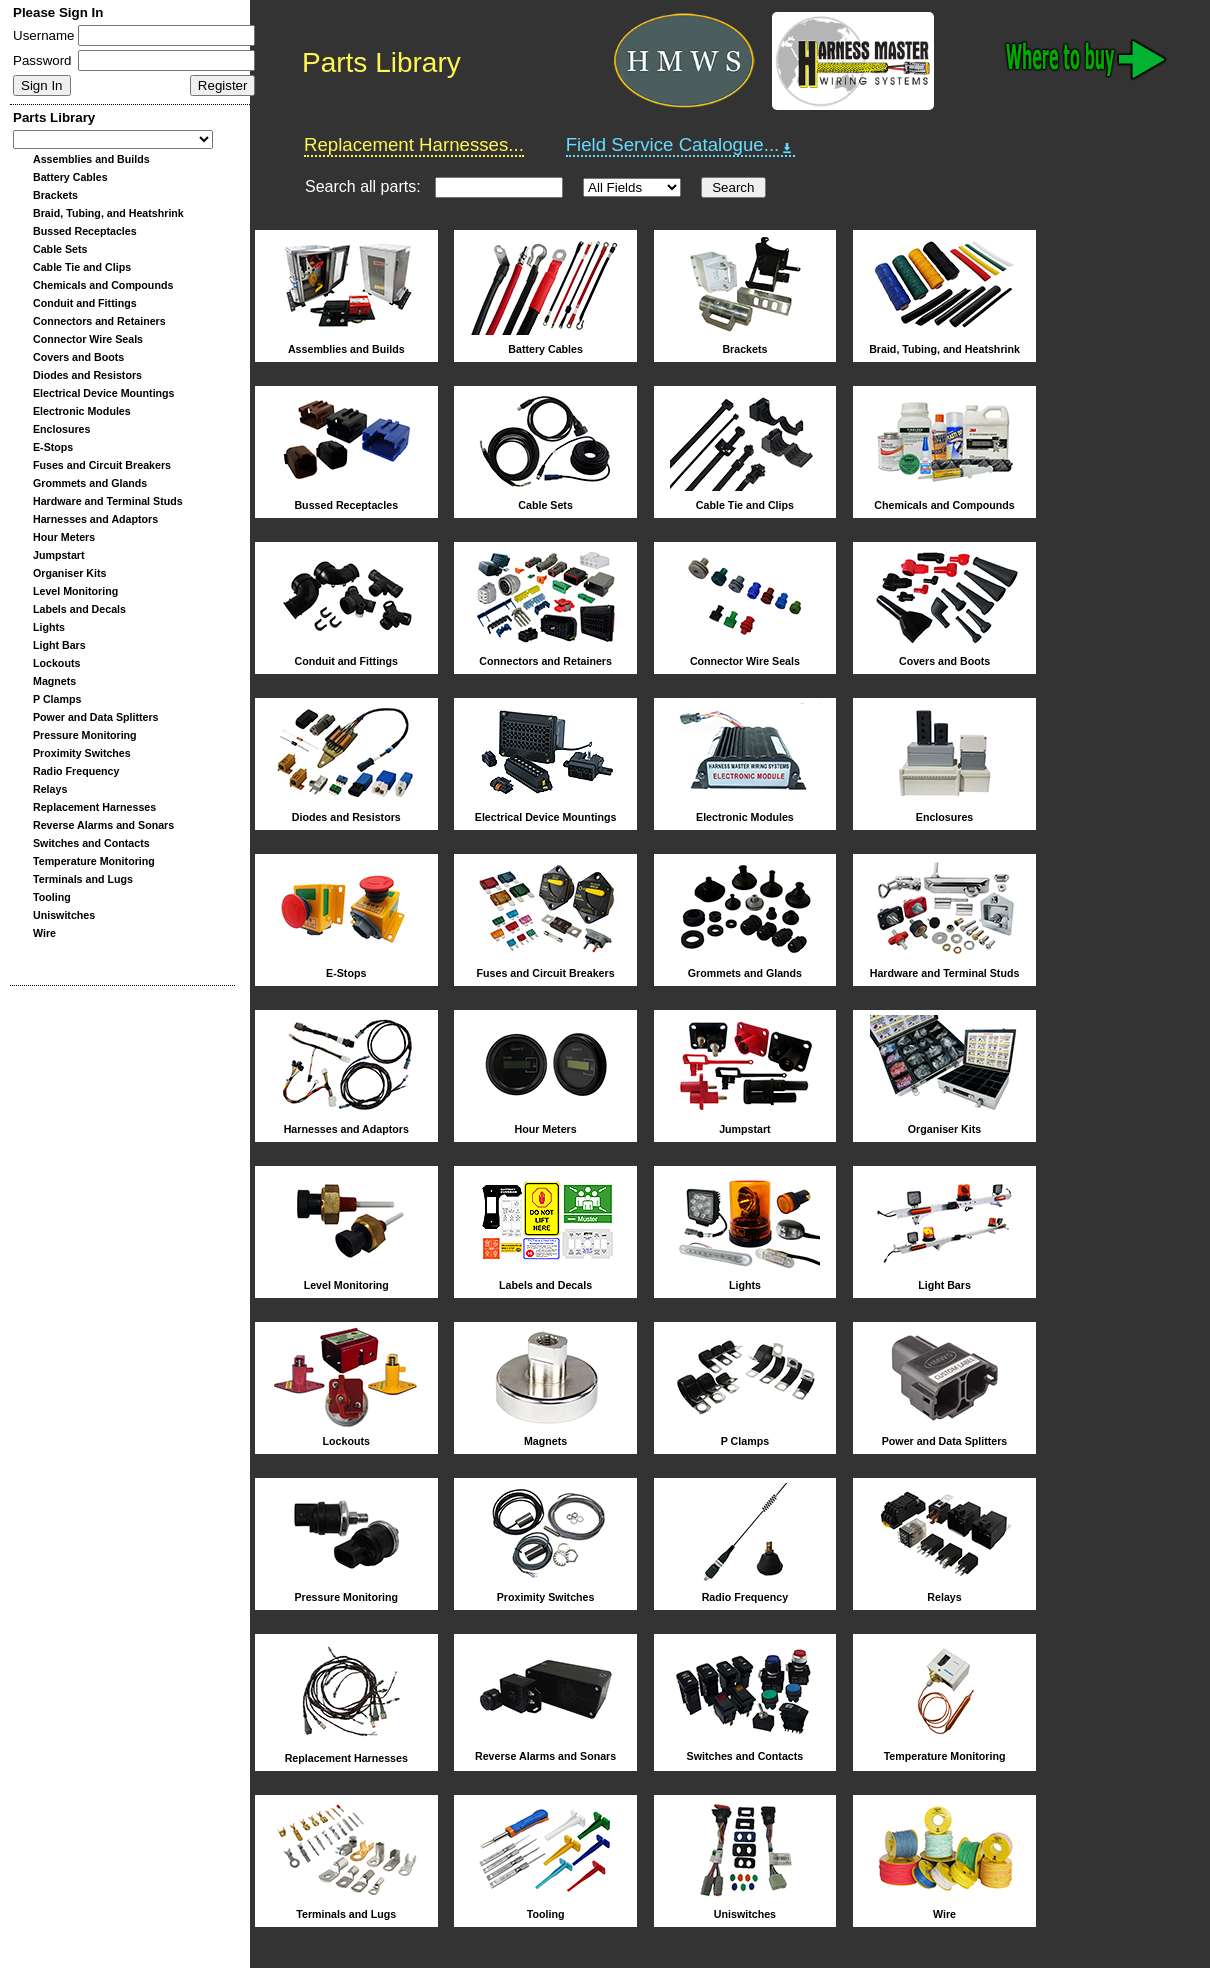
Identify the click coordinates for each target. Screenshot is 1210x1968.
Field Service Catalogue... (681, 145)
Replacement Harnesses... (414, 144)
